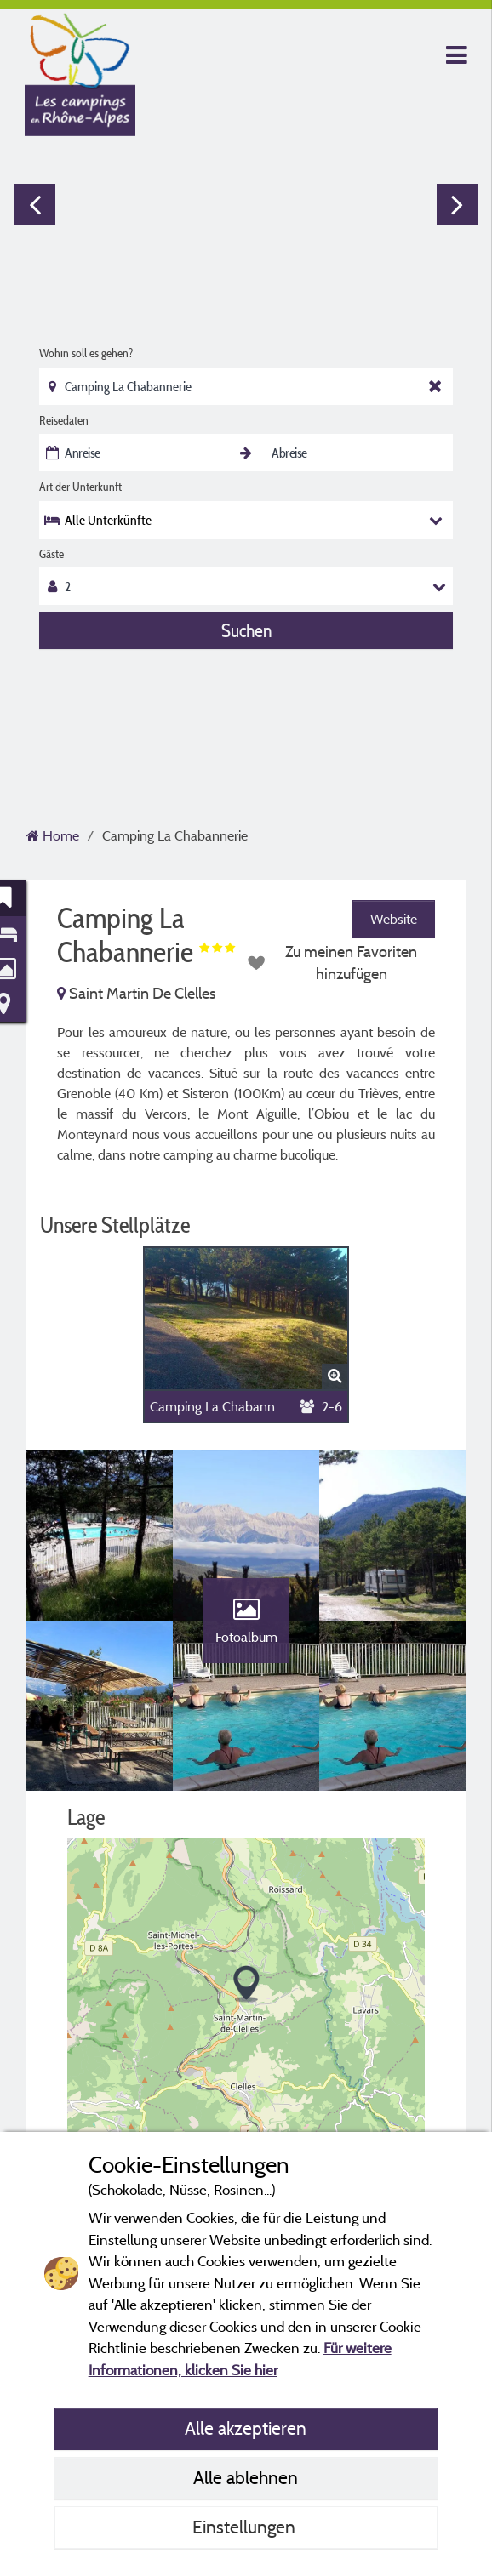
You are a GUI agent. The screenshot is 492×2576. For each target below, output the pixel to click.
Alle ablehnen (245, 2477)
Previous (34, 204)
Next (457, 204)
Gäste (51, 553)
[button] (246, 1984)
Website (393, 918)
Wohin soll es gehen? (86, 353)
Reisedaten (64, 420)
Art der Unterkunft (80, 486)
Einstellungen (246, 2527)
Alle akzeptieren (245, 2428)
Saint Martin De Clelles (136, 993)
